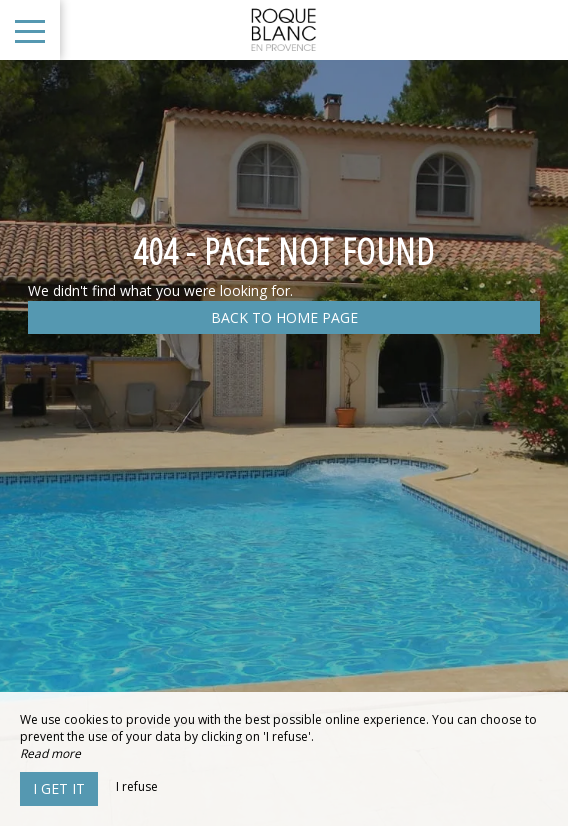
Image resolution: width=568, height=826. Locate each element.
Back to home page (284, 317)
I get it (59, 788)
